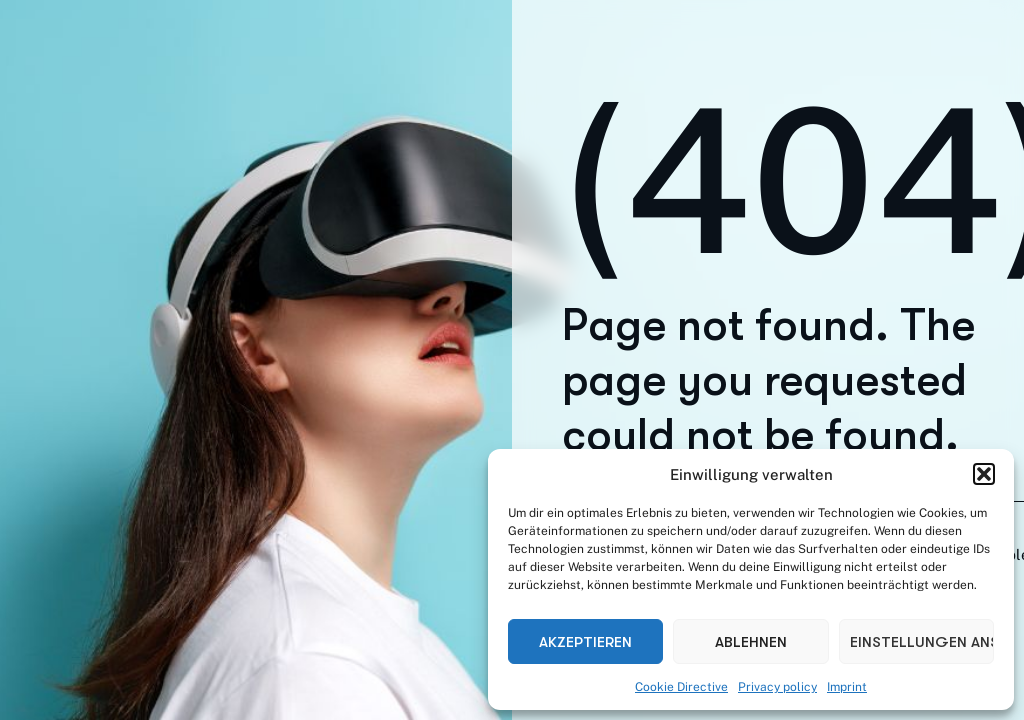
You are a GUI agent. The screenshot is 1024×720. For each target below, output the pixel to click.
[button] (984, 474)
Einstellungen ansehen (922, 642)
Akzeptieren (585, 642)
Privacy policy (777, 687)
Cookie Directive (681, 687)
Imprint (847, 687)
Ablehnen (751, 642)
